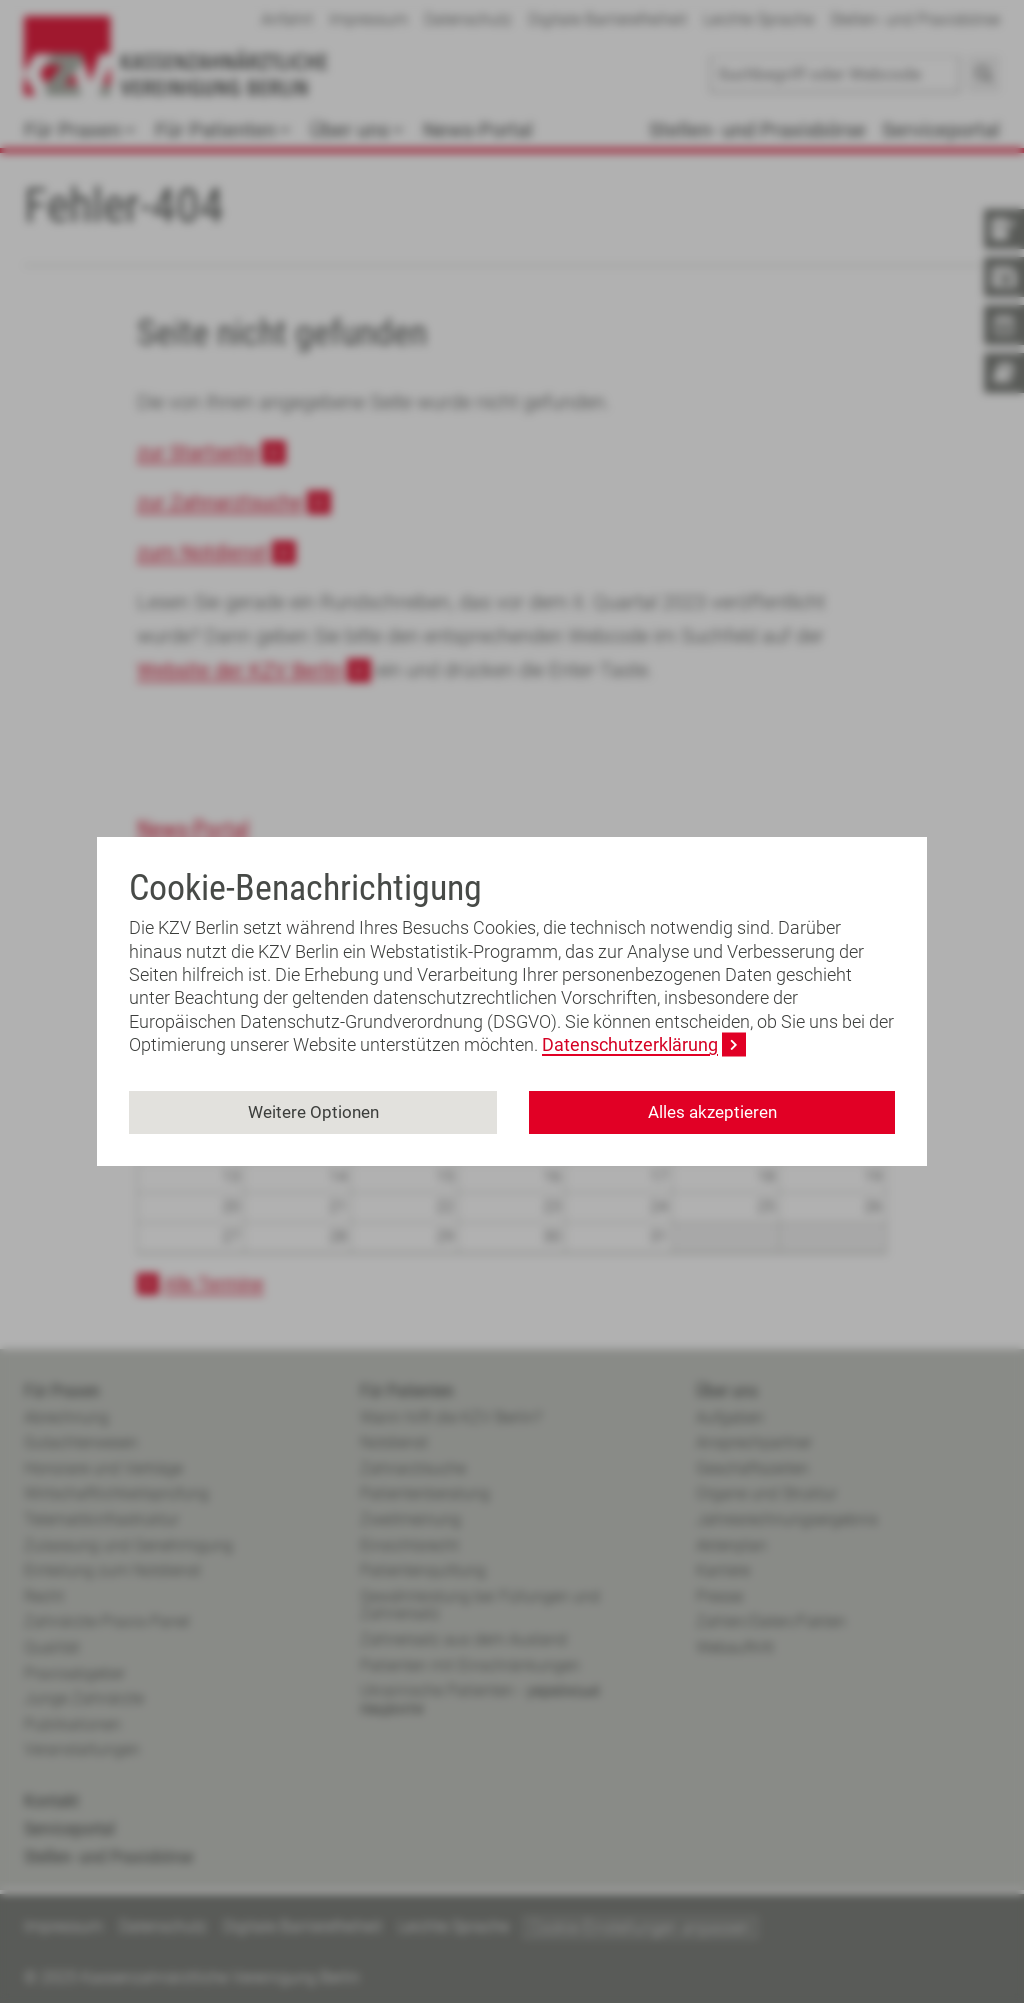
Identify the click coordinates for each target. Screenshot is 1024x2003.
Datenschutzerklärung (630, 1044)
